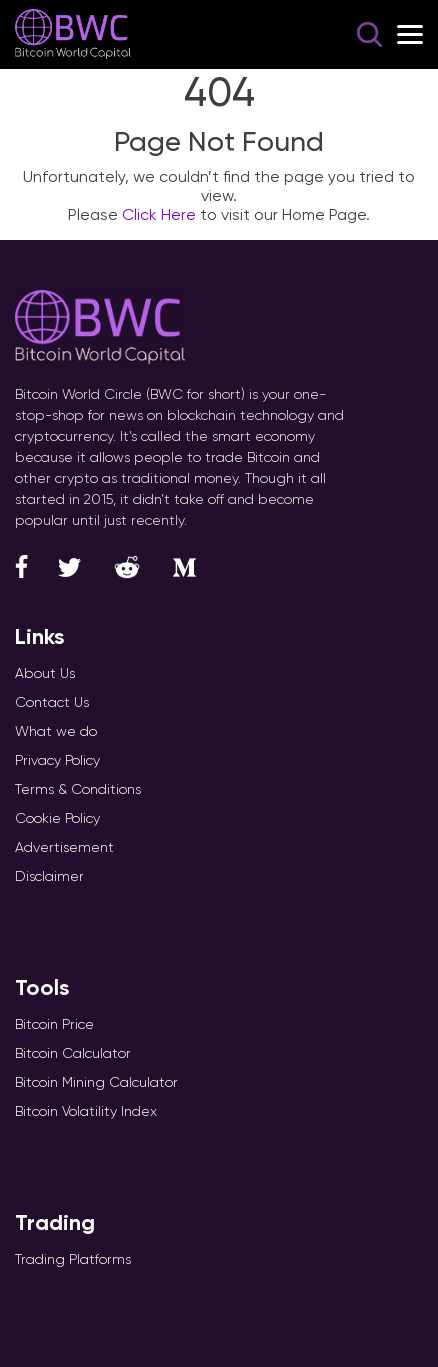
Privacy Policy (57, 760)
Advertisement (64, 847)
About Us (45, 673)
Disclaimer (49, 876)
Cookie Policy (57, 818)
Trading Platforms (73, 1259)
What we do (56, 731)
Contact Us (52, 702)
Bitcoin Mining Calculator (96, 1082)
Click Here (159, 214)
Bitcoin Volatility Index (86, 1111)
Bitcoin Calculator (73, 1053)
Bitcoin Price (54, 1024)
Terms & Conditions (78, 789)
